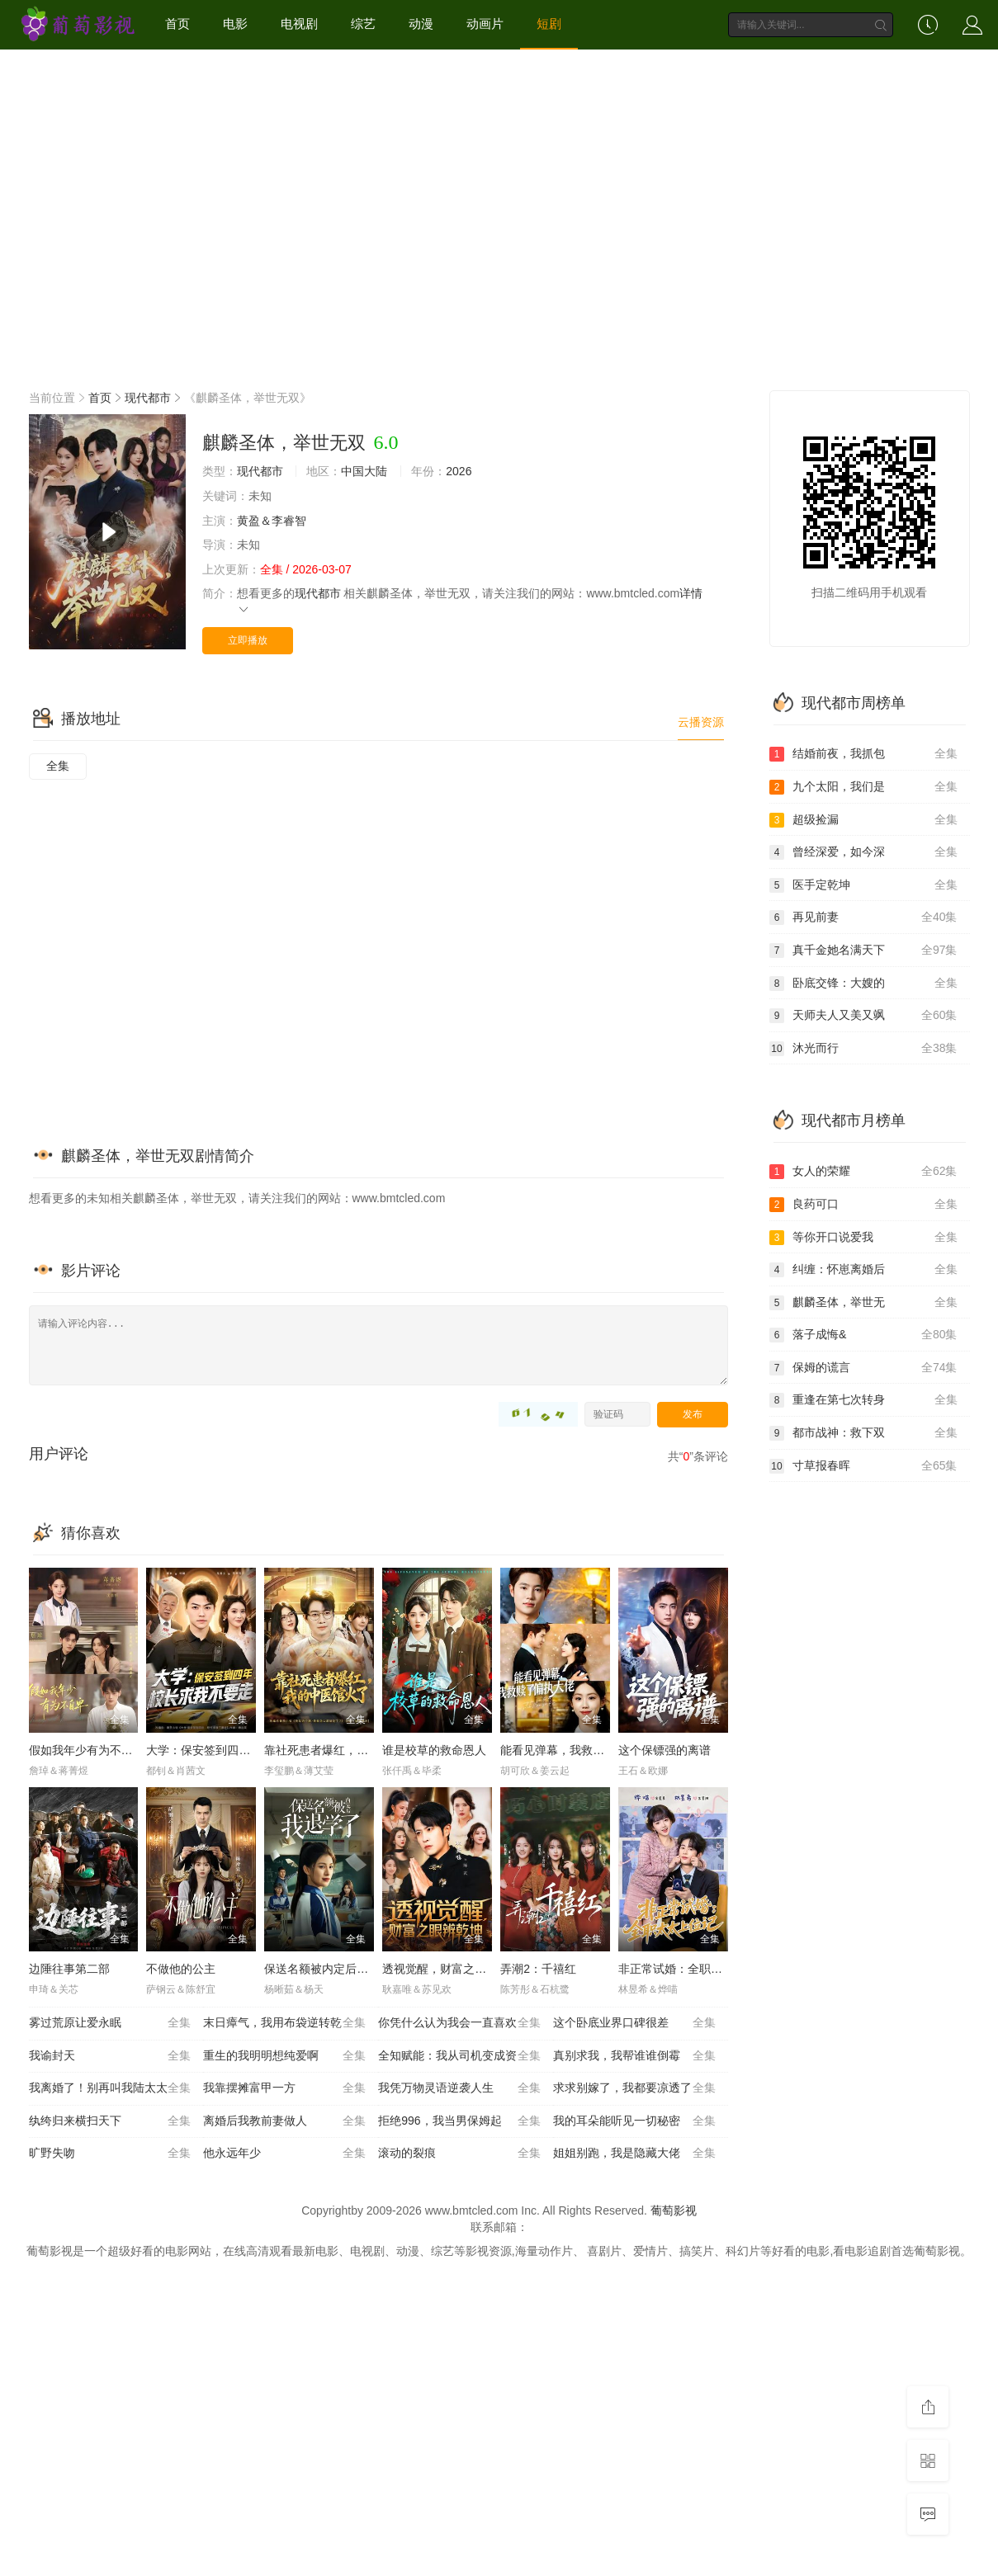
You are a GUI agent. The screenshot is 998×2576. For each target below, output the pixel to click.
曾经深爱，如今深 (863, 852)
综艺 (363, 24)
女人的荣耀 (863, 1171)
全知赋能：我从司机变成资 (459, 2056)
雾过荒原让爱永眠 (110, 2023)
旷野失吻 (110, 2153)
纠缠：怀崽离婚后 (863, 1270)
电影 (235, 24)
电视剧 (299, 24)
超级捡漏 (863, 820)
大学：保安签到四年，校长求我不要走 (244, 1750)
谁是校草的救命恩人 (434, 1750)
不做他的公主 (180, 1968)
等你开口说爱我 (863, 1237)
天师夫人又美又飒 (863, 1015)
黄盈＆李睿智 (271, 520)
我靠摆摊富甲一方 (284, 2088)
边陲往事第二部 (69, 1968)
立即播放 (247, 640)
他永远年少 (284, 2153)
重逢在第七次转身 (863, 1400)
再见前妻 (863, 917)
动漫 (421, 24)
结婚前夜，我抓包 (863, 754)
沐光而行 (863, 1048)
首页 (177, 24)
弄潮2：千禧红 (538, 1968)
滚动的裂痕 (459, 2153)
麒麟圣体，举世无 (863, 1303)
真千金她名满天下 (863, 950)
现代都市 (148, 397)
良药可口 (863, 1204)
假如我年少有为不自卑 (86, 1750)
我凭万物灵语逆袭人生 (459, 2088)
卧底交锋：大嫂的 (863, 983)
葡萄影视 (673, 2210)
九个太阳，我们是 (863, 787)
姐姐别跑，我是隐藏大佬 (634, 2153)
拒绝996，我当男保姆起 (459, 2121)
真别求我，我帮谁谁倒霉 (634, 2056)
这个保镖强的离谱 (664, 1750)
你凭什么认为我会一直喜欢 (459, 2023)
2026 (458, 471)
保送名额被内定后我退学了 (333, 1968)
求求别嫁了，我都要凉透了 (634, 2088)
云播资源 (701, 722)
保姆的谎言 (863, 1368)
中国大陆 (364, 471)
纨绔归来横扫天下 (110, 2121)
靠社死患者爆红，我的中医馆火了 (351, 1750)
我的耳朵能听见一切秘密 (634, 2121)
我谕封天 (110, 2056)
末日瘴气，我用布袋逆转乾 (284, 2023)
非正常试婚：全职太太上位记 (693, 1968)
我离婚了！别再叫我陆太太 (110, 2088)
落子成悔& (863, 1335)
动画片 (485, 24)
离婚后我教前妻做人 (284, 2121)
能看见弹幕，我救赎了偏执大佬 (581, 1750)
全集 (57, 765)
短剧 (549, 24)
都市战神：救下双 (863, 1433)
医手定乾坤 (863, 885)
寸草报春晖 (863, 1466)
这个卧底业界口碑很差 (634, 2023)
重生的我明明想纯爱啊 (284, 2056)
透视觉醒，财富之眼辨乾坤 (451, 1968)
